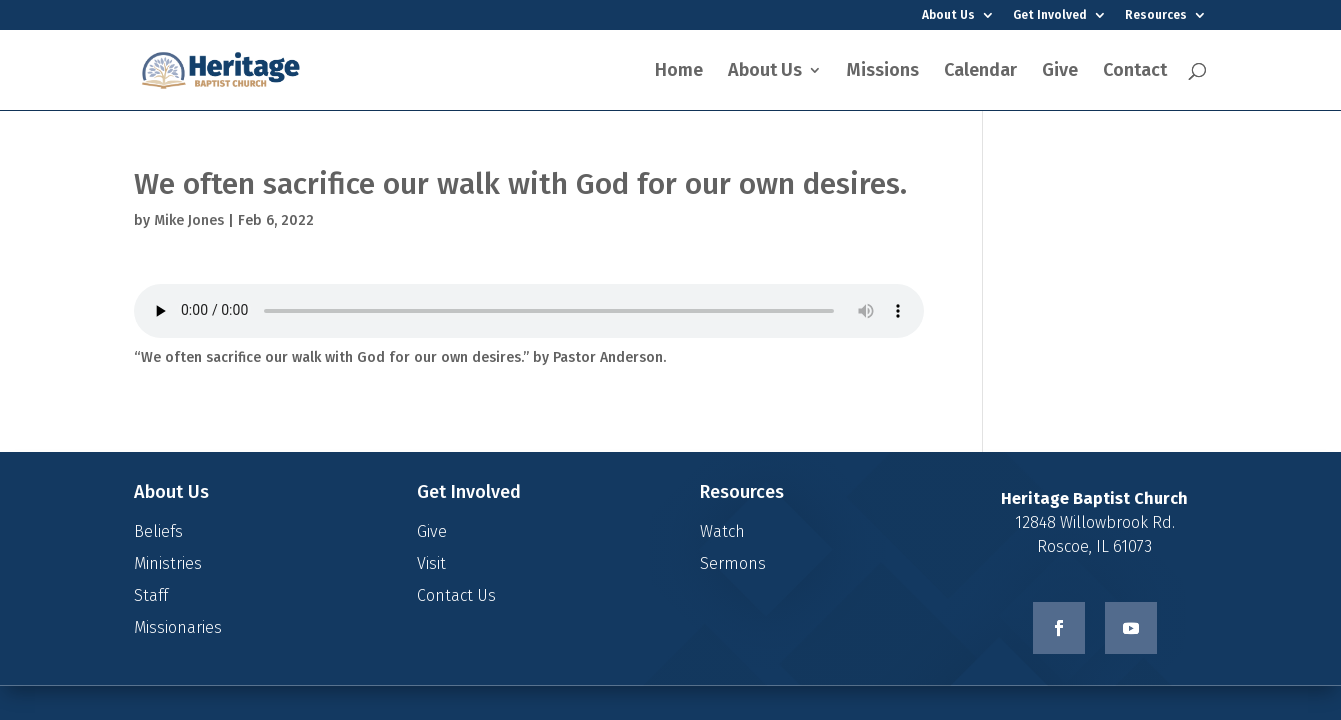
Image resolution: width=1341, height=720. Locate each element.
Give (1060, 72)
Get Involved (1050, 15)
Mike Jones (189, 220)
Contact (1135, 72)
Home (679, 72)
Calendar (980, 72)
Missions (883, 72)
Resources (1156, 15)
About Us (948, 15)
